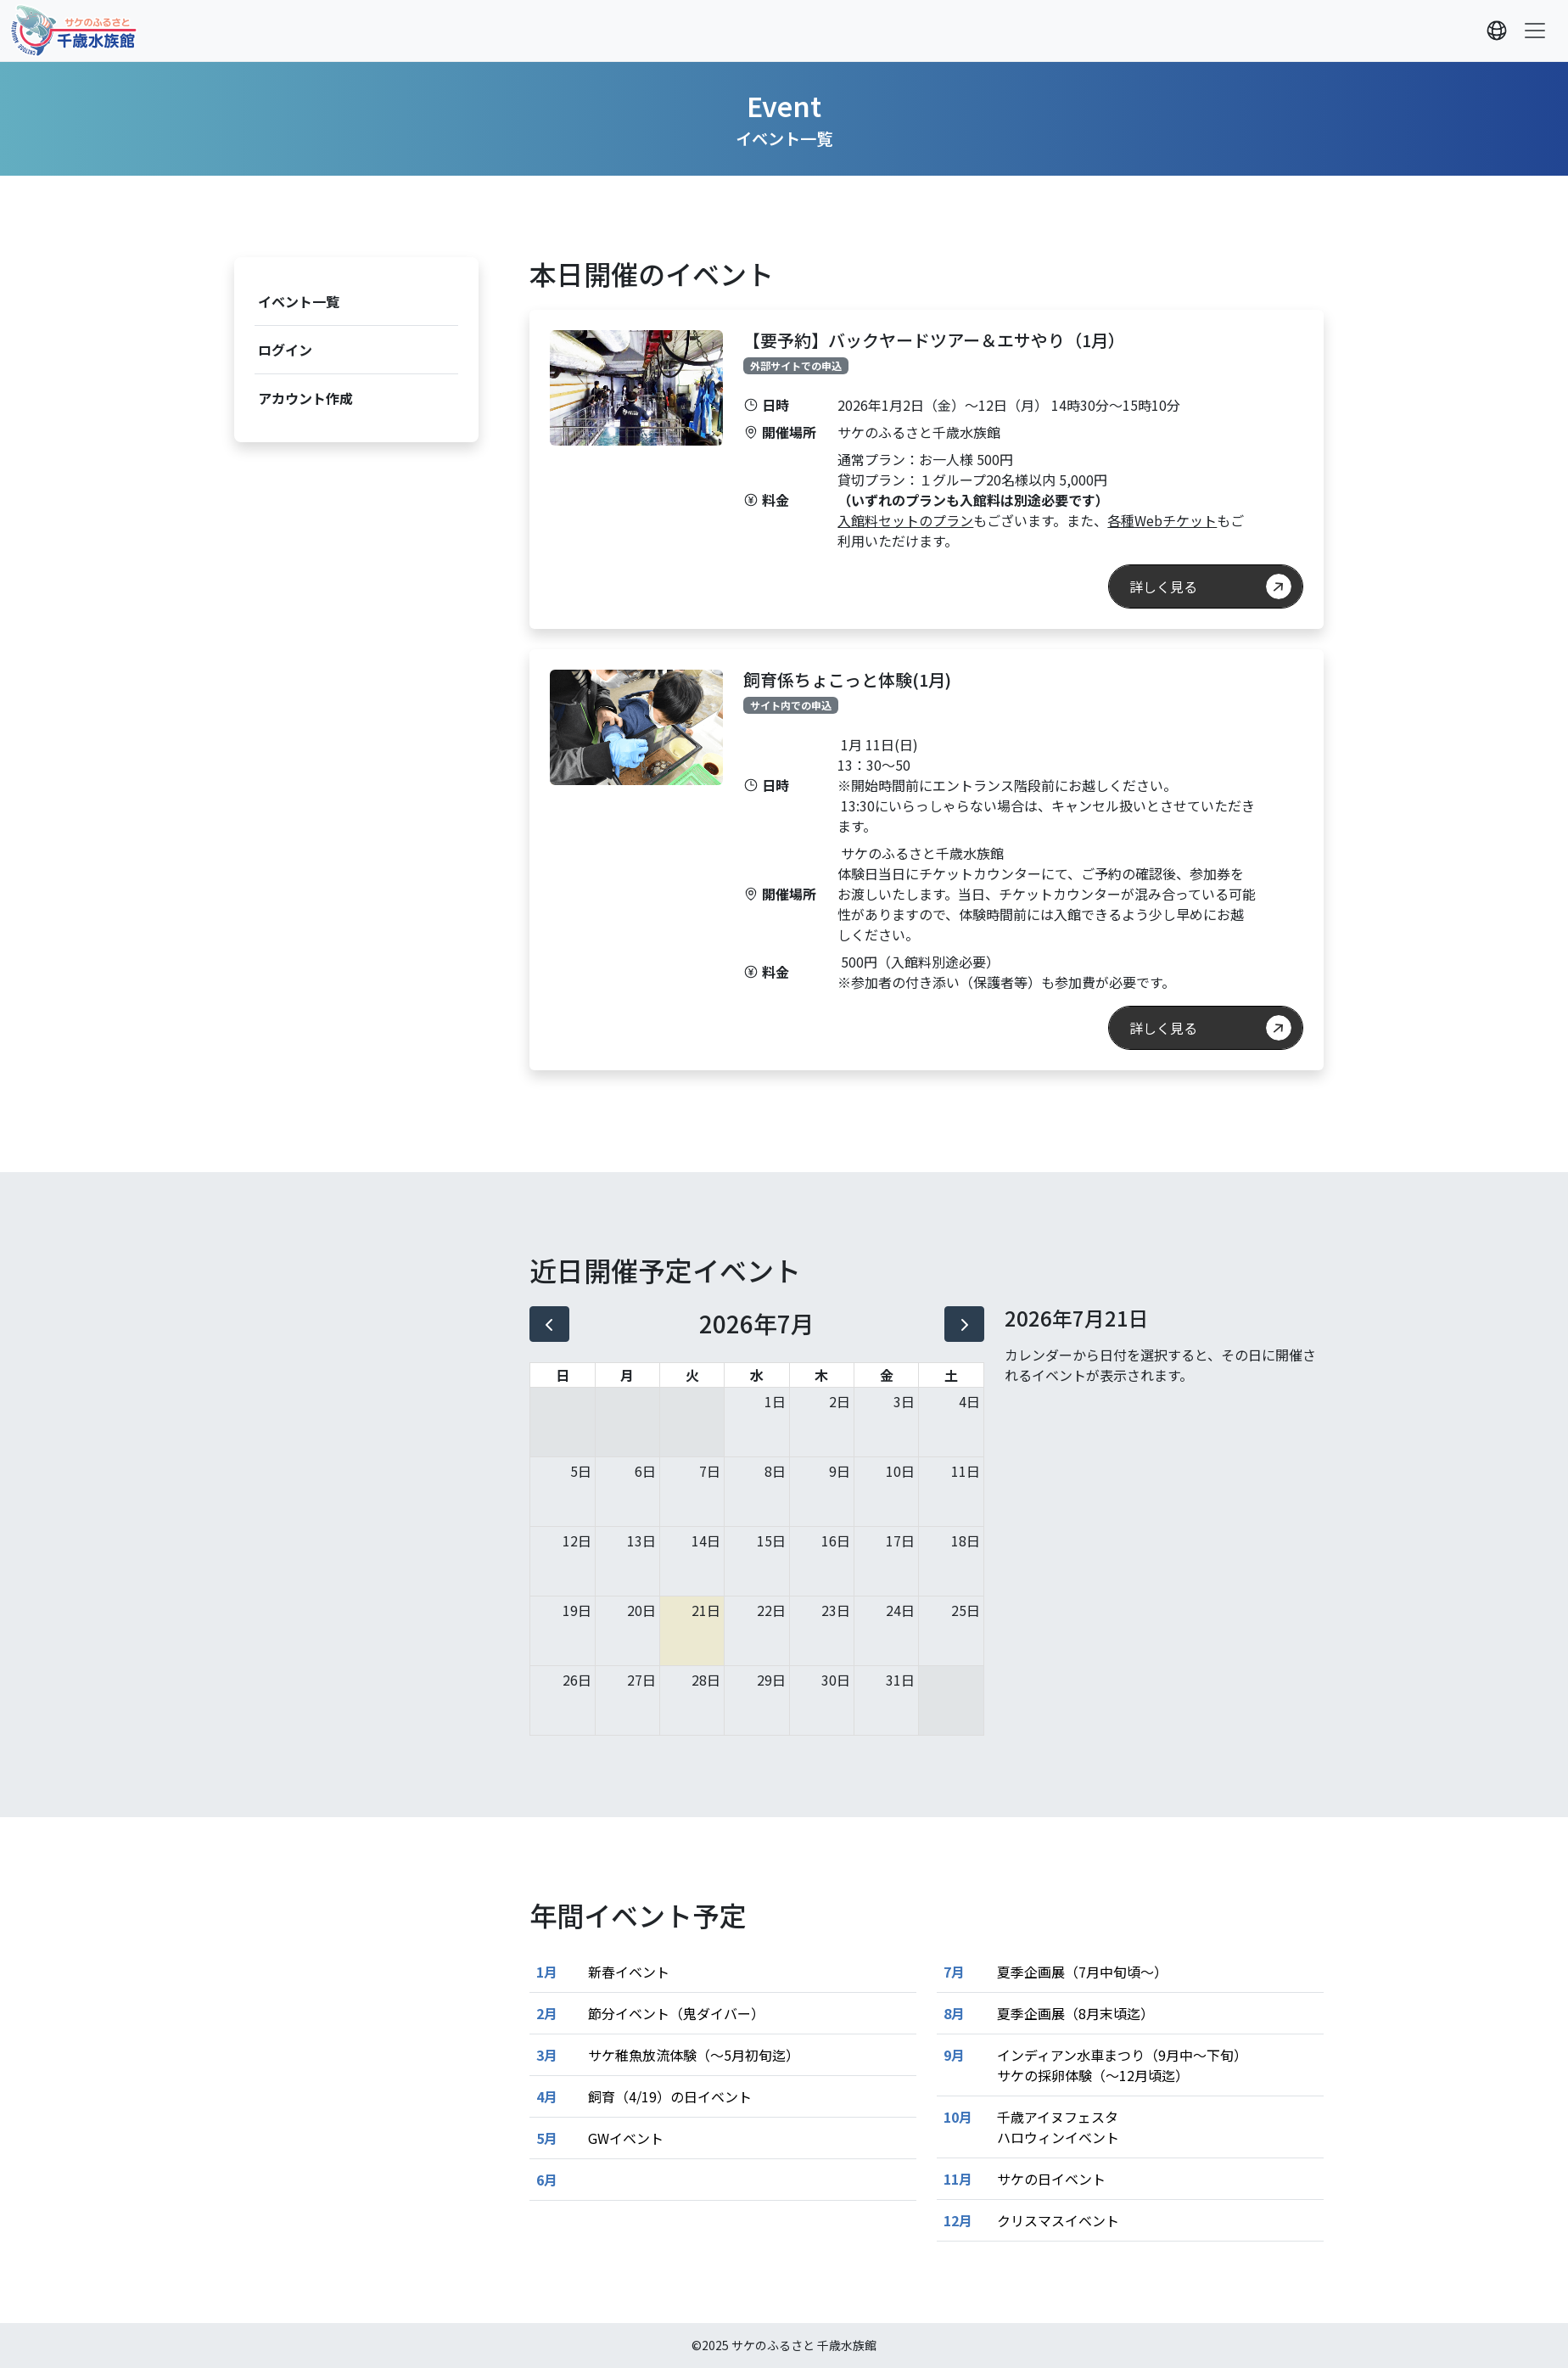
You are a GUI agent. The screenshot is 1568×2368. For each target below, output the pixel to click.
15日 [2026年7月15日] (771, 1540)
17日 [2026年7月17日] (900, 1540)
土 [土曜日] (951, 1375)
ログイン (285, 349)
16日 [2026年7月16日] (835, 1540)
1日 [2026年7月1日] (775, 1401)
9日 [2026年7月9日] (839, 1471)
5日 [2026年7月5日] (580, 1471)
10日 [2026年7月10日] (900, 1471)
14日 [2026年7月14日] (706, 1540)
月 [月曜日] (627, 1375)
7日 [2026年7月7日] (709, 1471)
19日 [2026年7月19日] (577, 1610)
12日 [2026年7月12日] (577, 1540)
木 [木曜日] (821, 1375)
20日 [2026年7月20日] (641, 1610)
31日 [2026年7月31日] (900, 1679)
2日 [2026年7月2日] (839, 1401)
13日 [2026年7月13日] (641, 1540)
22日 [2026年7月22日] (771, 1610)
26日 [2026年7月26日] (577, 1679)
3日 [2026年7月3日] (904, 1401)
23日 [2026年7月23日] (835, 1610)
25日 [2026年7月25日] (965, 1610)
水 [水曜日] (757, 1375)
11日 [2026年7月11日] (965, 1471)
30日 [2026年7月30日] (835, 1679)
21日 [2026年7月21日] (706, 1610)
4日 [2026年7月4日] (969, 1401)
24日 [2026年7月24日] (900, 1610)
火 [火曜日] (692, 1375)
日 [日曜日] (562, 1375)
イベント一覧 (298, 301)
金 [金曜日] (886, 1375)
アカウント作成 (305, 398)
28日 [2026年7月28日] (706, 1679)
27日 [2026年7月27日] (641, 1679)
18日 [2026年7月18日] (965, 1540)
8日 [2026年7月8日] (775, 1471)
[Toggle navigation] (1535, 30)
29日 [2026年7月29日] (771, 1679)
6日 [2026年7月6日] (645, 1471)
